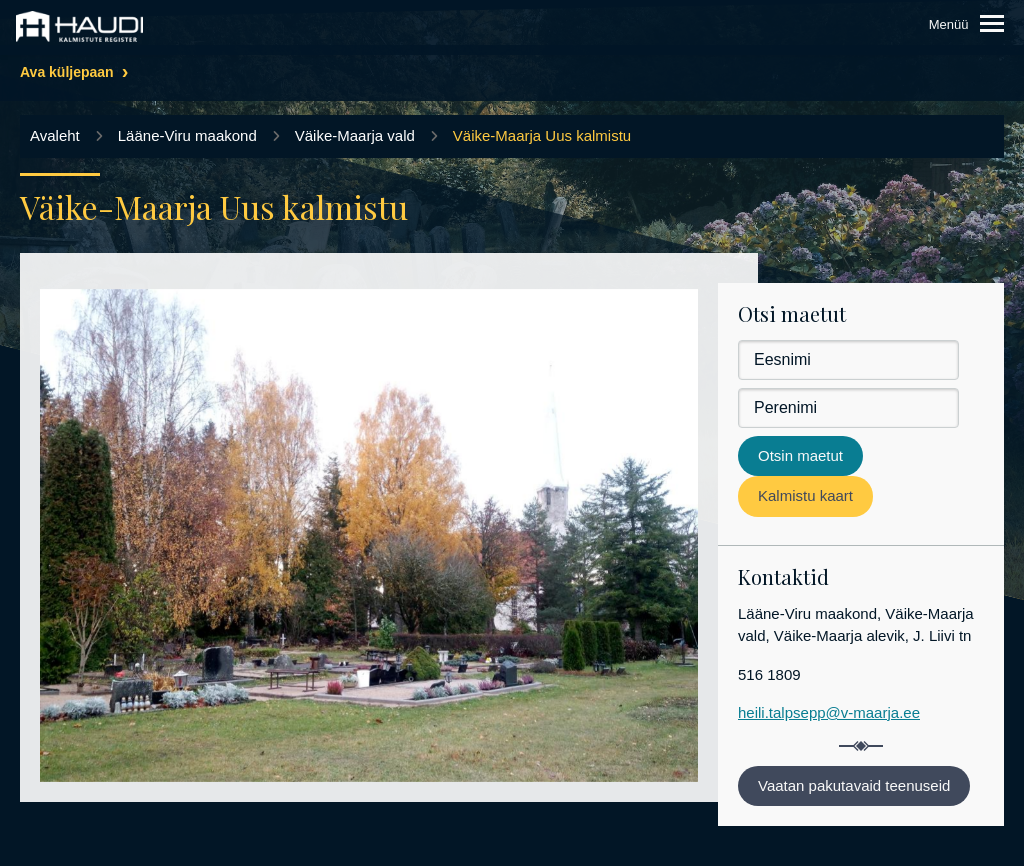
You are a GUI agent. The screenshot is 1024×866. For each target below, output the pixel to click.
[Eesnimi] (848, 360)
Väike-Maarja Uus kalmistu (542, 135)
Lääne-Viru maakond (187, 135)
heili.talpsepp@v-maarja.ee (829, 712)
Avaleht (55, 135)
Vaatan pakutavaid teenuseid (854, 785)
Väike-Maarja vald (355, 135)
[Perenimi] (848, 408)
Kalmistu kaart (805, 495)
